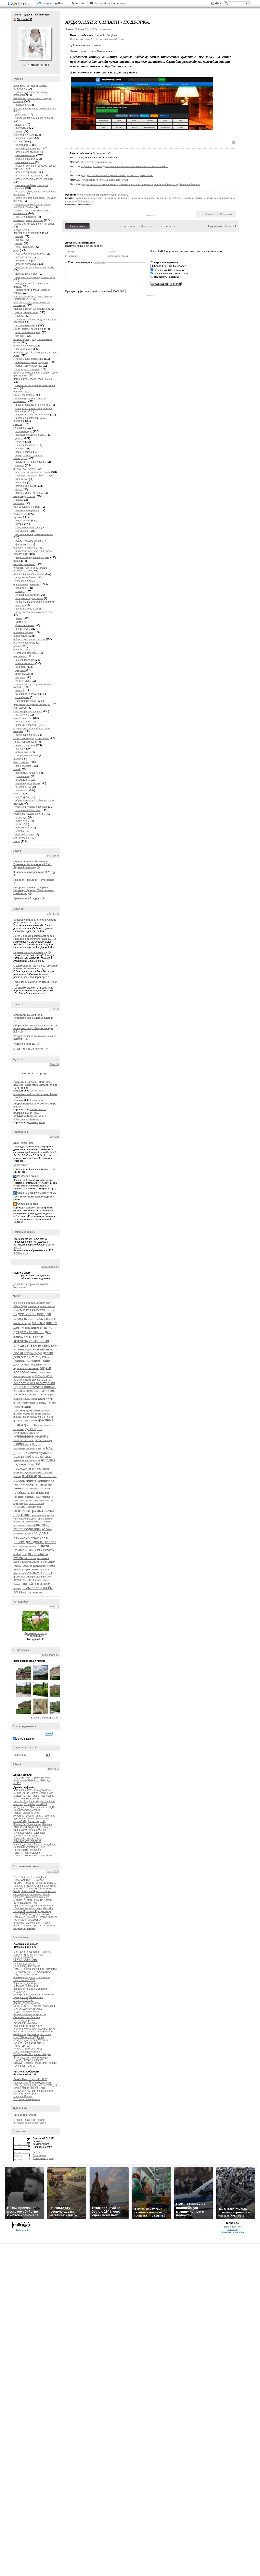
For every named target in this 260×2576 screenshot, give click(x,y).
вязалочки (19, 1991)
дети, (16, 250)
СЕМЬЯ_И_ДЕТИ (36, 1780)
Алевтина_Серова (23, 1815)
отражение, (21, 479)
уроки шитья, (22, 776)
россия (19, 1542)
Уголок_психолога (23, 2028)
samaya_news (45, 2090)
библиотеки (27, 1309)
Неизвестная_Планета (38, 1951)
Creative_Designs (23, 2062)
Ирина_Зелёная (37, 1830)
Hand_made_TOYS (24, 1980)
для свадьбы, (23, 673)
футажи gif (19, 1580)
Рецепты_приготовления (27, 1852)
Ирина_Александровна (26, 1905)
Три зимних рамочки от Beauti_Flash (35, 982)
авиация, (20, 748)
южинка (31, 1928)
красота (30, 1424)
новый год (20, 1472)
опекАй (35, 1969)
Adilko (26, 1793)
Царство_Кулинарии (43, 2006)
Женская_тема (21, 2057)
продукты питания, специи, (30, 461)
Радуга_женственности (26, 2011)
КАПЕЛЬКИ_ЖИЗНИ (25, 2090)
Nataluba (18, 1885)
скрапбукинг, (22, 697)
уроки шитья (33, 1573)
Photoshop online (27, 1176)
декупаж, (20, 670)
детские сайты (30, 1357)
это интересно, (21, 838)
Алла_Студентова (45, 1815)
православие (19, 1500)
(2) (14, 1020)
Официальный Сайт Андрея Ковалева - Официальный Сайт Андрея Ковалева (32, 864)
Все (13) (54, 1064)
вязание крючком (28, 1338)
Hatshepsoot (46, 1795)
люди (28, 1444)
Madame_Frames (22, 2096)
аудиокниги (82, 197)
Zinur (36, 1812)
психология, (22, 714)
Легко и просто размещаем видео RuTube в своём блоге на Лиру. (33, 937)
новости (45, 1469)
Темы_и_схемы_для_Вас (27, 2085)
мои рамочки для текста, (29, 598)
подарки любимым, (26, 577)
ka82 (26, 1798)
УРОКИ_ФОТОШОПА (25, 1960)
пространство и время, (28, 332)
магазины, (19, 503)
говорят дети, (22, 260)
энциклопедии (225, 197)
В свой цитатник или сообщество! (108, 39)
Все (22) (54, 1136)
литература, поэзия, (24, 468)
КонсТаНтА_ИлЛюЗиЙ (26, 1835)
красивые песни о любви (25, 1421)
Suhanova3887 (48, 1885)
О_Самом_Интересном (26, 2099)
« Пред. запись (128, 225)
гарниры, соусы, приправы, (30, 434)
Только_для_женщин (45, 2062)
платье (48, 1488)
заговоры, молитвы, (26, 653)
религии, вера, (21, 649)
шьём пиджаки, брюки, (28, 783)
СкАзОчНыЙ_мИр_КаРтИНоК (30, 2079)
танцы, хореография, (25, 741)
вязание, (18, 141)
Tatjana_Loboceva (23, 1812)
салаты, (19, 465)
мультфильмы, (23, 721)
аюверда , (21, 817)
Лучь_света (35, 1908)
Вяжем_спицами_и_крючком (29, 2014)
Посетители (39, 2155)
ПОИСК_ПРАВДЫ (23, 1957)
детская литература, (27, 264)
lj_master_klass (21, 2119)
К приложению (50, 1266)
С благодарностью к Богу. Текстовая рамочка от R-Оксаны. (35, 967)
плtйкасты (38, 1489)
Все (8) (55, 1009)
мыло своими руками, (27, 510)
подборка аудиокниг (156, 197)
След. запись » (167, 225)
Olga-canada (37, 1807)
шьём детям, (22, 779)
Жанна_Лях (20, 1824)
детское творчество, (27, 273)
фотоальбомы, (21, 762)
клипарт (42, 1402)
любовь (19, 1444)
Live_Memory (43, 1977)
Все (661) (53, 1769)
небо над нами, (24, 766)
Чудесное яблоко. (24, 1043)
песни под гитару (44, 1485)
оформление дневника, (26, 584)
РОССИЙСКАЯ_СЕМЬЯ (26, 1777)
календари (32, 1399)
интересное (21, 1390)
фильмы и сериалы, (26, 725)
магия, (19, 824)
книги (52, 1402)
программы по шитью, (27, 772)
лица (49, 1440)
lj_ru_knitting (37, 2119)
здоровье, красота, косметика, (30, 308)
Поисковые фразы (43, 2158)
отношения (47, 1476)
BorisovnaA (19, 1780)
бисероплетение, (25, 660)
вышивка (38, 1323)
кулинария (33, 1429)
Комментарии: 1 (38, 1090)
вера (50, 1310)
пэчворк (37, 1506)
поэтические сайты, (26, 486)
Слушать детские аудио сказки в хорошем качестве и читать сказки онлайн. (124, 166)
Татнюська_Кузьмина (25, 1917)
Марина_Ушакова (23, 1844)
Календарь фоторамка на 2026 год (34, 872)
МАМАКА (48, 1908)
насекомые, (22, 127)
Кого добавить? (42, 1790)
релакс (47, 1529)
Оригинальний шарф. (26, 898)
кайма (23, 1398)
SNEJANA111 (31, 1885)
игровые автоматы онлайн (34, 1387)
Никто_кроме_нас (23, 1849)
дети (16, 1357)
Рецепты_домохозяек (25, 1974)
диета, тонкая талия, (27, 312)
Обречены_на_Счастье (26, 2017)
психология (36, 1503)
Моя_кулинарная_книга (26, 2051)
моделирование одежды (29, 1448)
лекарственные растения (30, 1440)
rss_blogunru (20, 2122)
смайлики (99, 262)
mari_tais (18, 1804)
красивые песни (43, 1416)
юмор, (16, 841)
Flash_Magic (32, 1795)
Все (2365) (53, 855)
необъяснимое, (24, 349)
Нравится (210, 214)
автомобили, (22, 752)
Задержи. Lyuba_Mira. (26, 1113)
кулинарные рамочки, (27, 594)
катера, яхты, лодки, (26, 755)
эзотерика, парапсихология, (29, 813)
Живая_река (34, 1824)
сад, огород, (20, 707)
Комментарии (42, 14)
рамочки (30, 1525)
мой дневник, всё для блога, (31, 601)
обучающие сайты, (26, 734)
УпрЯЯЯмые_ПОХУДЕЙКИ (28, 2037)
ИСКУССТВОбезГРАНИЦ (27, 2048)
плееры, (20, 605)
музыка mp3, (22, 531)
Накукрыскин (20, 1287)
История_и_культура (25, 2023)
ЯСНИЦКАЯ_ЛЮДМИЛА (27, 1919)
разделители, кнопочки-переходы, (34, 612)
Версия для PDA (232, 2226)
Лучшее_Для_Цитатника (27, 2043)
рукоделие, (20, 656)
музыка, (17, 517)
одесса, (19, 239)
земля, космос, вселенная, (28, 329)
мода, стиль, (20, 513)
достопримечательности (31, 1360)
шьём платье (32, 1588)
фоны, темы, (22, 628)
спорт (24, 1554)
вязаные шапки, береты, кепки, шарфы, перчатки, (32, 206)
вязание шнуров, (24, 162)
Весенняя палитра (35, 1633)
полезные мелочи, (23, 632)
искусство (37, 1394)
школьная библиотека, (28, 810)
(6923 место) (20, 1253)
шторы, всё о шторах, (27, 369)
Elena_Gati (19, 1880)
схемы (18, 1558)
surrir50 (35, 1810)
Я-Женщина (36, 1997)
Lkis (37, 1801)
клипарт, (20, 591)
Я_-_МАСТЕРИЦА (29, 2044)
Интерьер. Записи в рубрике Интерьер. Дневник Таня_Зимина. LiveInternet (33, 890)
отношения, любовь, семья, (29, 574)
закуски (45, 1368)
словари (69, 201)
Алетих (48, 1900)
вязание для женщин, (27, 148)
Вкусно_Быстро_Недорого (28, 2060)
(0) (38, 867)
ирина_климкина (22, 1925)
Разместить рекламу (232, 2232)
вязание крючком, (25, 155)
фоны (47, 1573)
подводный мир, (24, 138)
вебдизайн (40, 1310)
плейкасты (21, 1492)
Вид (218, 4)
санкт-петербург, (24, 246)
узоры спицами (32, 1569)
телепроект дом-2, (25, 581)
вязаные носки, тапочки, (29, 175)
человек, (20, 335)
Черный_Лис (46, 1855)
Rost (15, 1810)
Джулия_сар (30, 1902)
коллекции (22, 1406)
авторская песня (43, 1303)
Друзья (28, 14)
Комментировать (77, 226)
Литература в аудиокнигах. (96, 161)
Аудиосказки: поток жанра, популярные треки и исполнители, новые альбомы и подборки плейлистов (141, 184)
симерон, (20, 831)
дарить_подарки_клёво (26, 2003)
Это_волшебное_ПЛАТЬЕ (27, 2008)
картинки (45, 1398)
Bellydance (19, 2031)
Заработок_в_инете (24, 1988)
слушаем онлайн (103, 197)
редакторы (32, 1529)
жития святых (42, 1365)
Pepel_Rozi (50, 1807)
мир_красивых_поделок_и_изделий (33, 1994)
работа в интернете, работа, (29, 639)
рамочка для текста (32, 1518)
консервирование (26, 1410)
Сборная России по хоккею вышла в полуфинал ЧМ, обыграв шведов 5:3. (35, 1028)
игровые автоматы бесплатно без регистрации (34, 1381)
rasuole (45, 1897)
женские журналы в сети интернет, (34, 223)
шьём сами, (22, 790)
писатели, (20, 482)
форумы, (18, 759)
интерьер (20, 1394)
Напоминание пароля (117, 256)
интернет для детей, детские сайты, (35, 277)
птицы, (19, 131)
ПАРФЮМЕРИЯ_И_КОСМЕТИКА (32, 1971)
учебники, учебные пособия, (31, 806)
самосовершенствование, (28, 711)
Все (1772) (53, 1871)
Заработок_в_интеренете (27, 1983)
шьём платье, (23, 786)
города (38, 1353)
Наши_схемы (20, 2082)
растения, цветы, (23, 642)
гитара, (19, 524)
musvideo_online (37, 2122)
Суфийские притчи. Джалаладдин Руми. (105, 179)
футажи (46, 1576)
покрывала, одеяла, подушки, (32, 362)
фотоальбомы (22, 1576)
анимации (20, 1306)
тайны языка (30, 1558)
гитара (28, 1353)
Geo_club (47, 2031)
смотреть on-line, (22, 718)
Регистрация (46, 3)
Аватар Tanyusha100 (35, 43)
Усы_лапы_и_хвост (24, 2025)
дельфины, (21, 114)
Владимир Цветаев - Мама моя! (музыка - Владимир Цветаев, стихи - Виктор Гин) (35, 1085)
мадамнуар (19, 1928)
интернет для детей (42, 1390)
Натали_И (19, 1911)
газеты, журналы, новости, (28, 220)
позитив (19, 1496)
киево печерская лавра (24, 1403)
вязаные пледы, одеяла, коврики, (34, 179)
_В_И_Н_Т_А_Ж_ (23, 2000)
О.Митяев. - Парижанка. (27, 1119)
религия (28, 1533)
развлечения (22, 1510)
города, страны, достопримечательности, (27, 231)
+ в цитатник (106, 29)
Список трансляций (25, 2115)
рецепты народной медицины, (32, 557)
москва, (19, 236)
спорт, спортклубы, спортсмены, (31, 738)
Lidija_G (51, 1882)
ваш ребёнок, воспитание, (30, 253)
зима (42, 1373)
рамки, (19, 618)
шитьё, (17, 769)
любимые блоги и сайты (187, 197)
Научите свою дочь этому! (29, 952)
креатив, (18, 424)
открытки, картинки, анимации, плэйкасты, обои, (30, 569)
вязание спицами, (25, 158)
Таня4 (45, 1914)
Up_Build (35, 2093)
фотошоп (36, 1576)
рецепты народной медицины (30, 1535)
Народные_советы (23, 1963)
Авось (97, 3)
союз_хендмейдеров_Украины (30, 2040)
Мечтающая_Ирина (45, 1844)
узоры (17, 1569)
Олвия (37, 1849)
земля (35, 1372)
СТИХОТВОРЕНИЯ (45, 2028)
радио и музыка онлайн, (29, 540)
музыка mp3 (22, 1456)
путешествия (22, 1506)
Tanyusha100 (14, 19)
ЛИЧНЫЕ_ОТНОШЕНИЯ (27, 1841)
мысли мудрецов (32, 1461)
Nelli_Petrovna (21, 1807)
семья (30, 1550)
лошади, (20, 124)
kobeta (46, 1894)
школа (38, 1583)
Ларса (38, 1838)
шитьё (27, 1583)
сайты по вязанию (25, 216)
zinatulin (38, 1900)
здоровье (21, 1372)
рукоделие (35, 1542)
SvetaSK (18, 1888)
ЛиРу (39, 2025)
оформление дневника (33, 1480)
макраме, (20, 677)
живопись (28, 1364)
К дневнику (148, 225)
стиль (33, 1554)
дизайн (46, 1357)
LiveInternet (19, 4)
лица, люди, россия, (24, 496)
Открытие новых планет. (28, 1048)
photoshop (19, 1302)
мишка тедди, (23, 680)
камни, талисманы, (24, 395)
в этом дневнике (25, 1738)
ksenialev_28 (20, 1897)
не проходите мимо (27, 1466)
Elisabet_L (19, 1795)
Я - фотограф (25, 1142)
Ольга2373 (19, 1914)
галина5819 (20, 1821)
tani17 (30, 1900)
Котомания (33, 2034)
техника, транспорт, (24, 745)
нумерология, (23, 827)
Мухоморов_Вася (35, 1847)
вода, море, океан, (23, 134)
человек (46, 1580)
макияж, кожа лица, (26, 325)
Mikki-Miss (29, 1804)
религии (18, 1533)
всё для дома (35, 1319)
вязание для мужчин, (27, 152)
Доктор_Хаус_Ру (36, 1821)
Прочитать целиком (80, 39)
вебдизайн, (21, 588)
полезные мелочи (39, 1497)
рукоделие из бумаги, (27, 694)
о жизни (31, 1473)
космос (45, 1410)
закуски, (20, 441)
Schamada (25, 1810)
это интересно (33, 1592)
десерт (48, 1353)
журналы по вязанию (26, 1368)
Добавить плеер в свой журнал (31, 1284)
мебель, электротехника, (29, 358)
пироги (28, 1488)
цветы (30, 1579)
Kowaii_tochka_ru (23, 2088)
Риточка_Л (47, 1777)
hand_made (19, 2034)
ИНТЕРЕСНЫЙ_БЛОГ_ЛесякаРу (32, 1827)
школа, (17, 793)
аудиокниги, (22, 104)
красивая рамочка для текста (27, 1414)
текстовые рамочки (30, 1565)
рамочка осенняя (33, 1522)
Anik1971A (26, 1877)
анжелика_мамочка (24, 1922)
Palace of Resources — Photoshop (33, 879)
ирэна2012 (39, 1925)
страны (43, 1554)
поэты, (19, 489)
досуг (17, 1364)
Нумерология (20, 1997)
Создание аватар (27, 1203)
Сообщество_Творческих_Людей (32, 2054)
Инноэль (47, 1824)
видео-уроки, (22, 797)
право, (19, 499)
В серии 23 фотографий (44, 1717)
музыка (44, 1452)
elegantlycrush (21, 1894)
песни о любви (24, 1484)
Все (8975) (53, 913)
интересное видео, (24, 345)
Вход (60, 3)
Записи (17, 14)
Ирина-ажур (20, 1830)
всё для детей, (23, 257)
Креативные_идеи (34, 1954)
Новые (231, 225)
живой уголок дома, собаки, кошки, (35, 118)
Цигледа (52, 1917)
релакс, (17, 646)
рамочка (36, 1515)
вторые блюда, (23, 431)
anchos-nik (42, 1891)
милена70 (19, 1847)
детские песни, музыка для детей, (34, 267)
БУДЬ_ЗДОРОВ (22, 2006)
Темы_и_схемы (22, 1969)
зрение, (19, 315)
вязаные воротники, (26, 172)
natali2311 (41, 1804)
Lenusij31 (41, 1882)
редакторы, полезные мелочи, (32, 414)
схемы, (19, 622)
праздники (23, 1503)
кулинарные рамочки (26, 1432)
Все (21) (54, 1606)
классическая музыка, (27, 527)
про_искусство (48, 1969)
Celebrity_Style (21, 2093)
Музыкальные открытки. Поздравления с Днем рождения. (33, 1016)
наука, (17, 560)
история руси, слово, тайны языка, (33, 379)
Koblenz (34, 1798)
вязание (32, 1327)
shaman (30, 1302)
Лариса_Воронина (23, 1838)
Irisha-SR (18, 1798)
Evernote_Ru (50, 2085)
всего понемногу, (25, 663)
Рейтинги (80, 3)
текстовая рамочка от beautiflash (39, 1562)
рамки (37, 1510)
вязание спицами (42, 1345)
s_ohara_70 (19, 1900)
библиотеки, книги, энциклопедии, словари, (102, 194)
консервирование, (25, 445)
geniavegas (36, 1894)
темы (51, 1565)
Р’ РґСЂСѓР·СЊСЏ (38, 65)
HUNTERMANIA (35, 1880)
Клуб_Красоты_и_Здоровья (29, 1832)
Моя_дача (19, 1951)
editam (52, 1891)
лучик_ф (50, 1925)
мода (36, 1444)
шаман (17, 1584)
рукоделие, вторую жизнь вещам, (32, 704)
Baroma (34, 1793)
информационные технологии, (32, 404)
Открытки (23, 1165)
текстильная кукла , (26, 700)
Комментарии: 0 (38, 1116)
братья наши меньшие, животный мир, (35, 108)
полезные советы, (25, 608)
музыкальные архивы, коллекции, (34, 534)
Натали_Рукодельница (38, 1911)
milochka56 (34, 1897)
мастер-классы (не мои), (27, 506)
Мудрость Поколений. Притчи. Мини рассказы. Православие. (117, 175)
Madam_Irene (47, 1801)
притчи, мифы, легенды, (29, 493)
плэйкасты (40, 1492)
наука (32, 1464)
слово (38, 1550)
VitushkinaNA (28, 1891)
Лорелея (18, 1954)
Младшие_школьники (25, 1986)
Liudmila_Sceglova (23, 1801)
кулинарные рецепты (31, 1436)
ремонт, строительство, (28, 365)
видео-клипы (24, 1314)
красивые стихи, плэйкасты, (31, 475)
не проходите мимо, (24, 564)
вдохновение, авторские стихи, (32, 472)
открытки (29, 1476)
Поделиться (226, 214)
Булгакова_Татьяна (24, 1818)
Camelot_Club (33, 2031)
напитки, (20, 448)
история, (18, 391)
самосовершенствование (25, 1546)
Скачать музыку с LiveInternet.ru (36, 1192)
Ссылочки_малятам (40, 2082)
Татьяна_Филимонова (25, 1855)
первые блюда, (23, 452)
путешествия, (21, 635)
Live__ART (39, 2088)
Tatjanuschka (45, 1888)
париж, (19, 243)
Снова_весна (33, 1914)
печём (18, 1488)
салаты (50, 1542)
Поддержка (212, 3)
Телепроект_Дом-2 (24, 2065)
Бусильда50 (42, 1818)
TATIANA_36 (31, 1888)
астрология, (22, 820)
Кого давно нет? (22, 1790)
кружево (42, 1425)
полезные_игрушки (24, 1977)
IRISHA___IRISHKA (24, 1882)
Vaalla (16, 1891)
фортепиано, (22, 544)
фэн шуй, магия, (24, 834)
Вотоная (18, 1902)
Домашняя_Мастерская (26, 1966)
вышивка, (20, 666)
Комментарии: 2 (38, 1109)
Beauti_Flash (46, 1793)
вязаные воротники (26, 1349)
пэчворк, (20, 690)
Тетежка (42, 1917)
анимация (33, 1306)
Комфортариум (39, 2057)
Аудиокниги (42, 1988)
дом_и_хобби (43, 1922)
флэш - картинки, (25, 625)
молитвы (33, 1453)
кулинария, (19, 427)
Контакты (232, 2229)
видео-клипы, (23, 520)
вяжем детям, (23, 145)
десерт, (19, 438)
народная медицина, (25, 547)
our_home (45, 2034)
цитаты (38, 1580)
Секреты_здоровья (24, 2020)
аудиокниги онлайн (128, 197)
